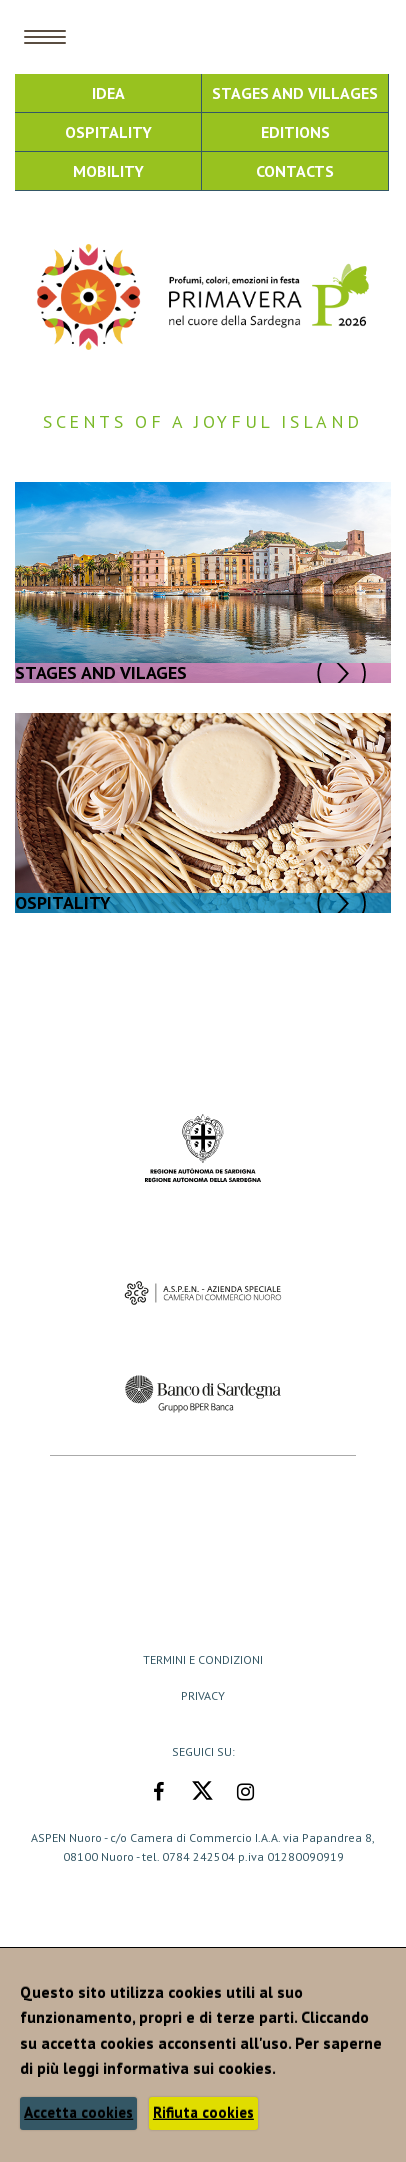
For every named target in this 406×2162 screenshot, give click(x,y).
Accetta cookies (78, 2112)
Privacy (203, 1695)
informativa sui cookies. (189, 2068)
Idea (108, 93)
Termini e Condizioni (203, 1659)
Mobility (108, 171)
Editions (295, 132)
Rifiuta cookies (203, 2112)
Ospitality (108, 132)
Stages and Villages (295, 93)
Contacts (295, 171)
